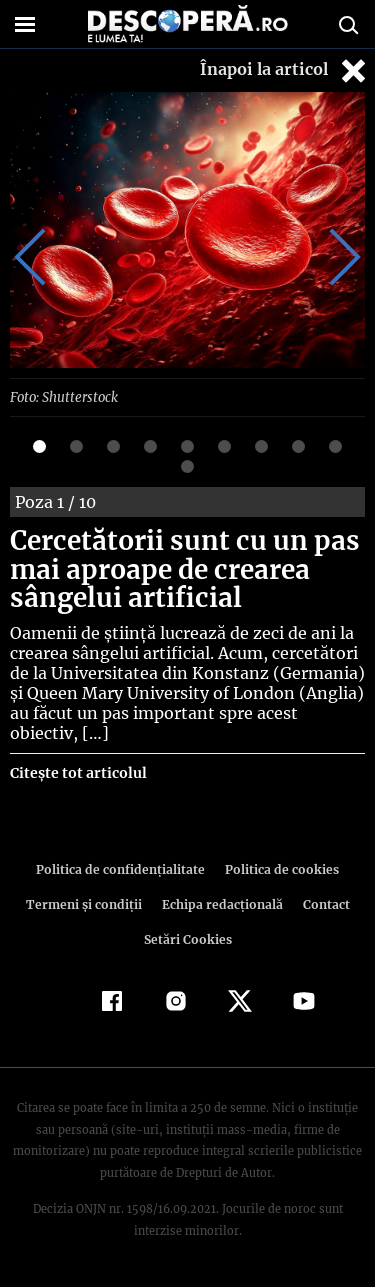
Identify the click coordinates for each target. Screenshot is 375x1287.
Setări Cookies (188, 938)
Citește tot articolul (77, 772)
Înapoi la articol (285, 70)
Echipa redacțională (221, 903)
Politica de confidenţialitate (124, 868)
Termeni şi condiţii (86, 903)
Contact (323, 903)
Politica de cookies (279, 868)
